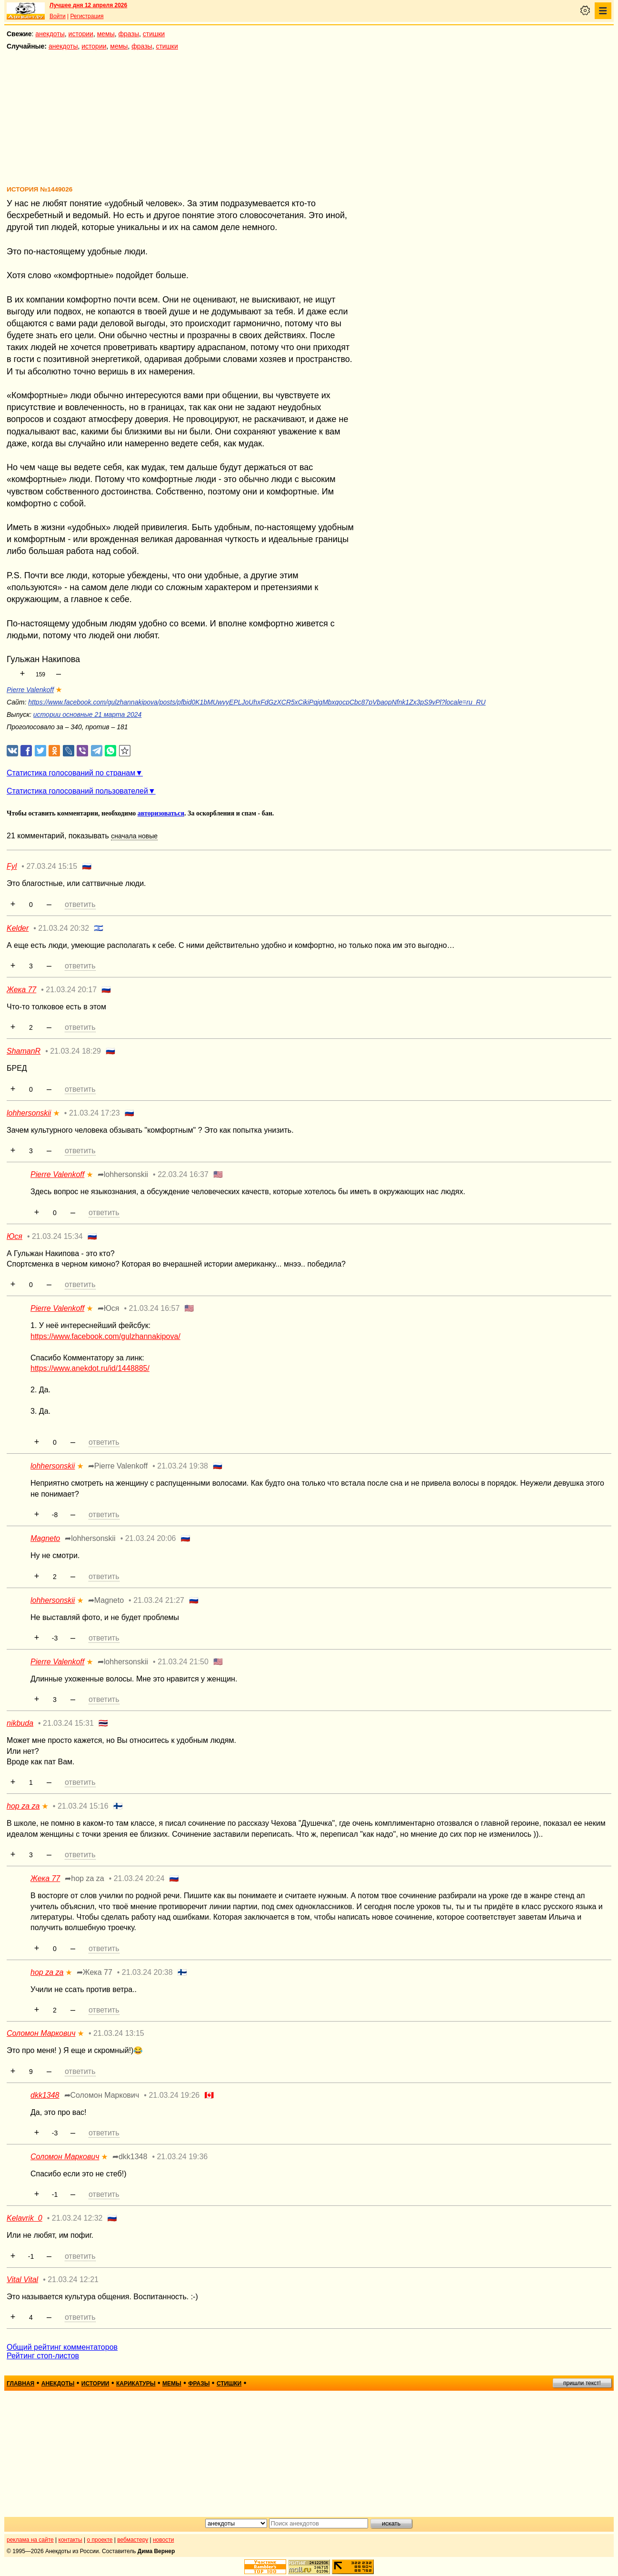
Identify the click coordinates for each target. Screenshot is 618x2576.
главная (20, 2383)
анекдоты (50, 34)
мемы (106, 34)
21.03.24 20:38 (147, 1972)
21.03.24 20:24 (139, 1878)
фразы (129, 34)
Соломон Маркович (41, 2033)
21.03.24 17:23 (94, 1113)
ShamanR (23, 1051)
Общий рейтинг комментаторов (62, 2347)
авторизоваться (161, 813)
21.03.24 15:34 (57, 1236)
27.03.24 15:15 (51, 866)
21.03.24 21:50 (183, 1662)
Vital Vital (22, 2279)
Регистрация (86, 16)
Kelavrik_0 (24, 2218)
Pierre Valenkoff (30, 690)
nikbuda (20, 1723)
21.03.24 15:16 (83, 1806)
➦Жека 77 (94, 1972)
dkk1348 (45, 2095)
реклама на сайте (30, 2539)
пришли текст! (582, 2383)
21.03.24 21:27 (158, 1600)
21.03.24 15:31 (68, 1723)
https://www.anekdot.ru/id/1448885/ (90, 1368)
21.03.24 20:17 (71, 990)
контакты (70, 2539)
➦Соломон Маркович (102, 2095)
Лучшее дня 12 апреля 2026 (88, 5)
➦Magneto (106, 1600)
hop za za (23, 1806)
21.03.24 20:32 (63, 928)
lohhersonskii (29, 1113)
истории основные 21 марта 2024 (87, 714)
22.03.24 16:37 (183, 1174)
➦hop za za (84, 1878)
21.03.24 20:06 (150, 1538)
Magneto (45, 1538)
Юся (14, 1236)
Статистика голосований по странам (71, 773)
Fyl (12, 866)
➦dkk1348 (130, 2157)
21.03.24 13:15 (118, 2033)
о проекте (100, 2539)
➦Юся (109, 1308)
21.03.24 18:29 (75, 1051)
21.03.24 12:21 (73, 2279)
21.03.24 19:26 (174, 2095)
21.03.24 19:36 (182, 2157)
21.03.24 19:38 (182, 1466)
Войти (58, 16)
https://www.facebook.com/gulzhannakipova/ (105, 1336)
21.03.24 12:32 (77, 2218)
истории (81, 34)
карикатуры (136, 2383)
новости (163, 2539)
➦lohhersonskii (123, 1174)
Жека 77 (21, 990)
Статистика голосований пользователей (77, 791)
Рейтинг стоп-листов (43, 2356)
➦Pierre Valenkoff (118, 1466)
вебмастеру (132, 2539)
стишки (154, 34)
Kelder (18, 928)
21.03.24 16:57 (154, 1308)
